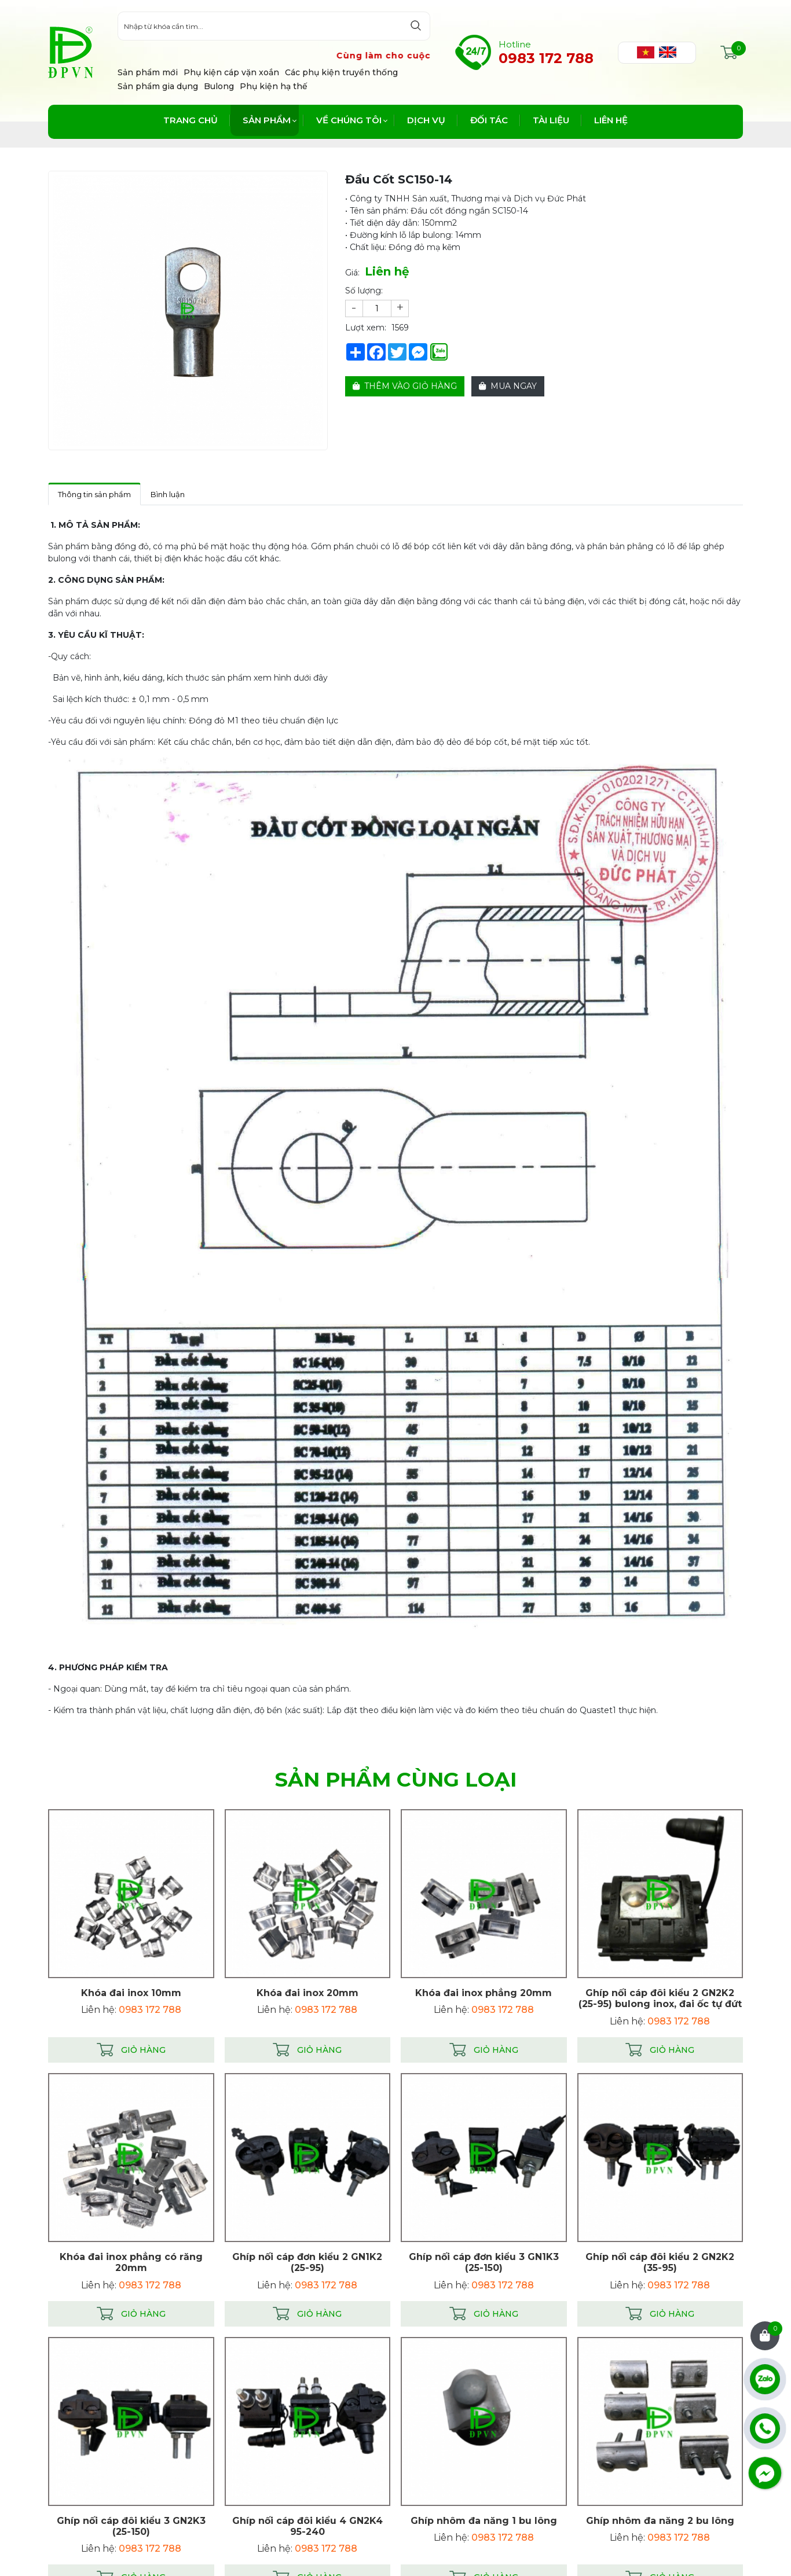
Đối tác (489, 120)
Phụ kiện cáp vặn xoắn (231, 72)
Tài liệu (551, 120)
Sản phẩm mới (148, 72)
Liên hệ (611, 120)
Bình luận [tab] (168, 494)
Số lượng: (364, 290)
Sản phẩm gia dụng (158, 86)
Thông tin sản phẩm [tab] (94, 494)
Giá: (352, 272)
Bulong (219, 86)
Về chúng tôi (349, 120)
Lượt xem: (365, 327)
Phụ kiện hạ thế (273, 86)
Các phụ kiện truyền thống (341, 72)
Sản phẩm (267, 120)
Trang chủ (190, 120)
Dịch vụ (426, 120)
